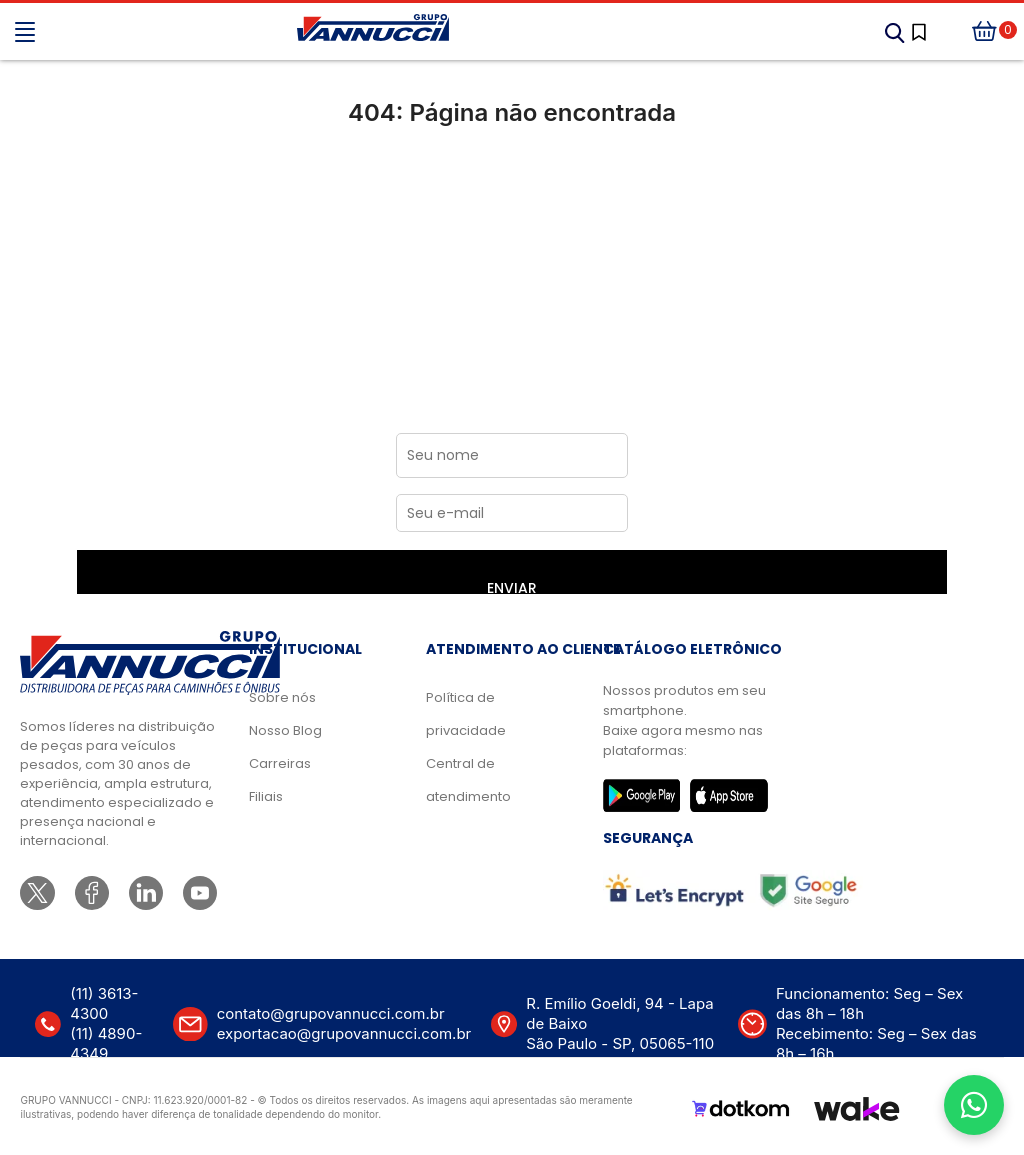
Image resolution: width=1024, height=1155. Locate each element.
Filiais (266, 796)
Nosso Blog (285, 730)
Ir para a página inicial (512, 196)
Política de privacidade (466, 714)
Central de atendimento (468, 780)
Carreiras (280, 763)
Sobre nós (282, 697)
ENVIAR (512, 586)
